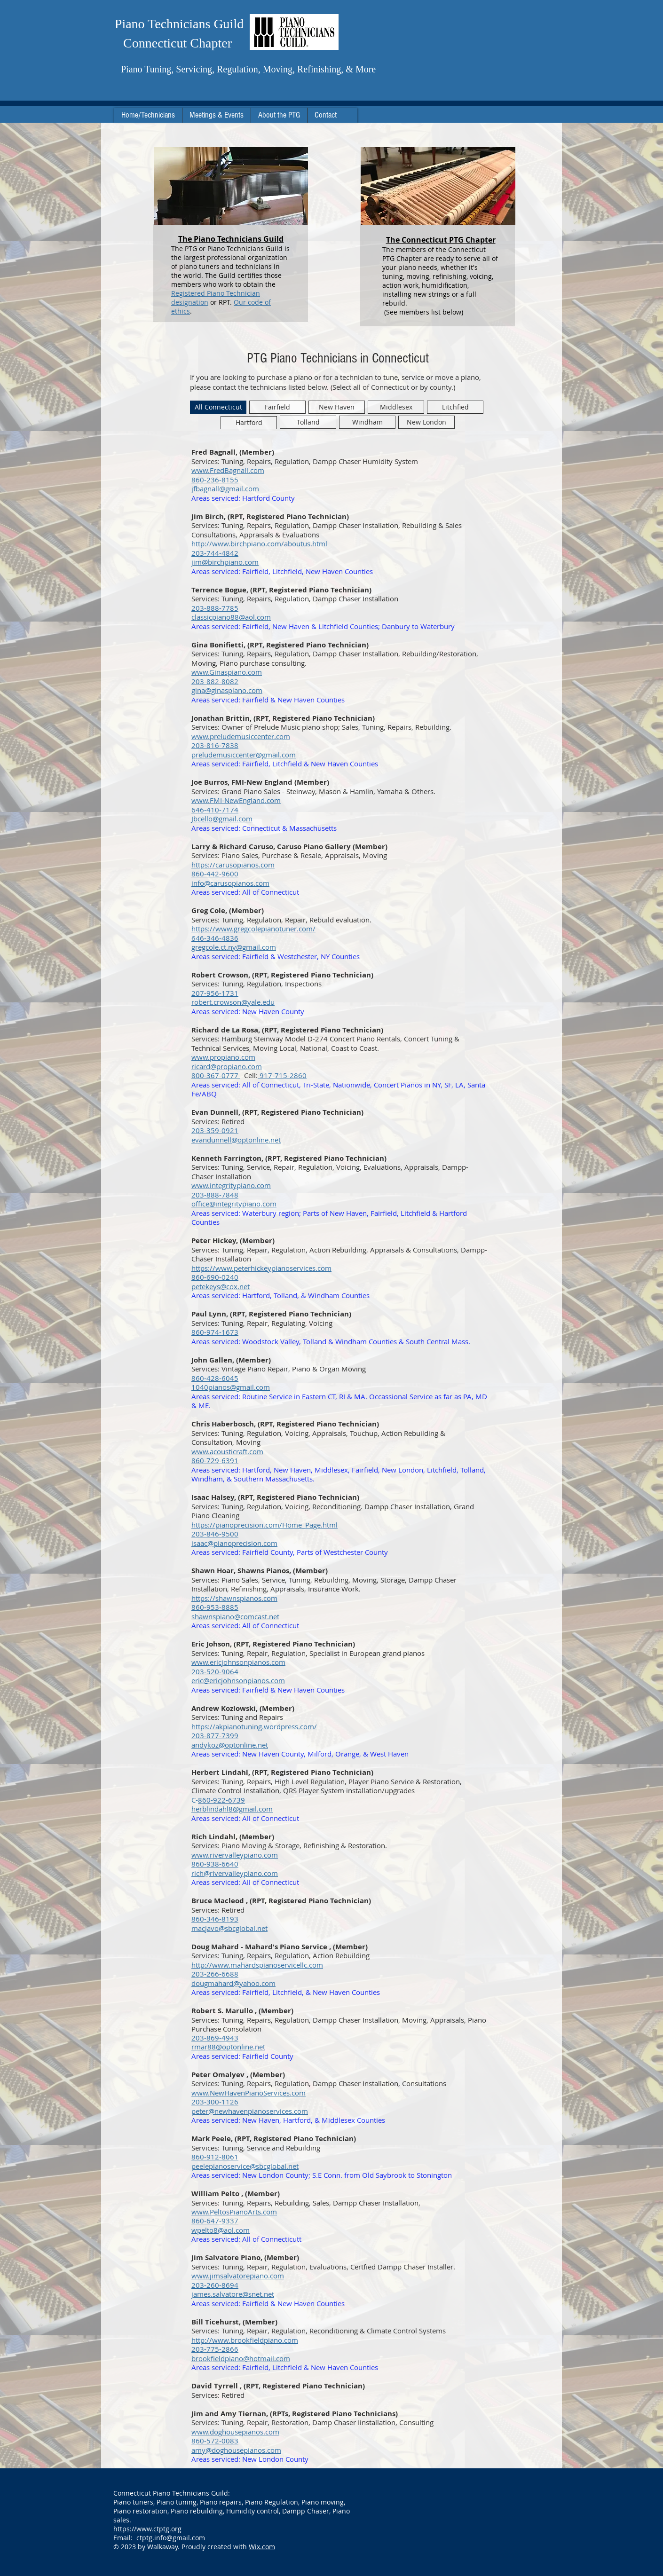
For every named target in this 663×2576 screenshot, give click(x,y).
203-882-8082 (214, 681)
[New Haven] (336, 407)
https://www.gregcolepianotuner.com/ (253, 928)
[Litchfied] (455, 407)
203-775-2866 (214, 2349)
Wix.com (262, 2546)
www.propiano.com (223, 1057)
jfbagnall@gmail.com (225, 488)
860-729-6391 (214, 1460)
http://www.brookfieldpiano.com (244, 2340)
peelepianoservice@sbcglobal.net (245, 2166)
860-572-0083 (214, 2440)
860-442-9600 (214, 873)
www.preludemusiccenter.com (240, 736)
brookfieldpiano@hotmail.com (240, 2358)
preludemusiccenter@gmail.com (243, 754)
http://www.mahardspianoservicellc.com (257, 1964)
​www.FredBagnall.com (227, 470)
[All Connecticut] (218, 407)
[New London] (426, 422)
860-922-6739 (221, 1799)
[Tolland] (308, 422)
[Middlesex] (396, 407)
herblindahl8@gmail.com (232, 1808)
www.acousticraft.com (227, 1451)
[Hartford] (249, 422)
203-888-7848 (214, 1194)
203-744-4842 (214, 553)
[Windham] (367, 422)
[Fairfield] (277, 407)
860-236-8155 (214, 479)
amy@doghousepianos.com (236, 2450)
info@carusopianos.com (230, 883)
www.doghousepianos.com (235, 2431)
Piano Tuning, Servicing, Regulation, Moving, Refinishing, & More (248, 69)
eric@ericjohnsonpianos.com (238, 1680)
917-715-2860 (282, 1075)
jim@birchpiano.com (225, 562)
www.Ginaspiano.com (226, 672)
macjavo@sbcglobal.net (229, 1928)
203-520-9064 (214, 1671)
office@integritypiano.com (233, 1203)
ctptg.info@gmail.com (170, 2537)
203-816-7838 (214, 745)
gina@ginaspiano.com (226, 690)
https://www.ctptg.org (147, 2528)
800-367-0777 (215, 1075)
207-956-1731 (214, 993)
